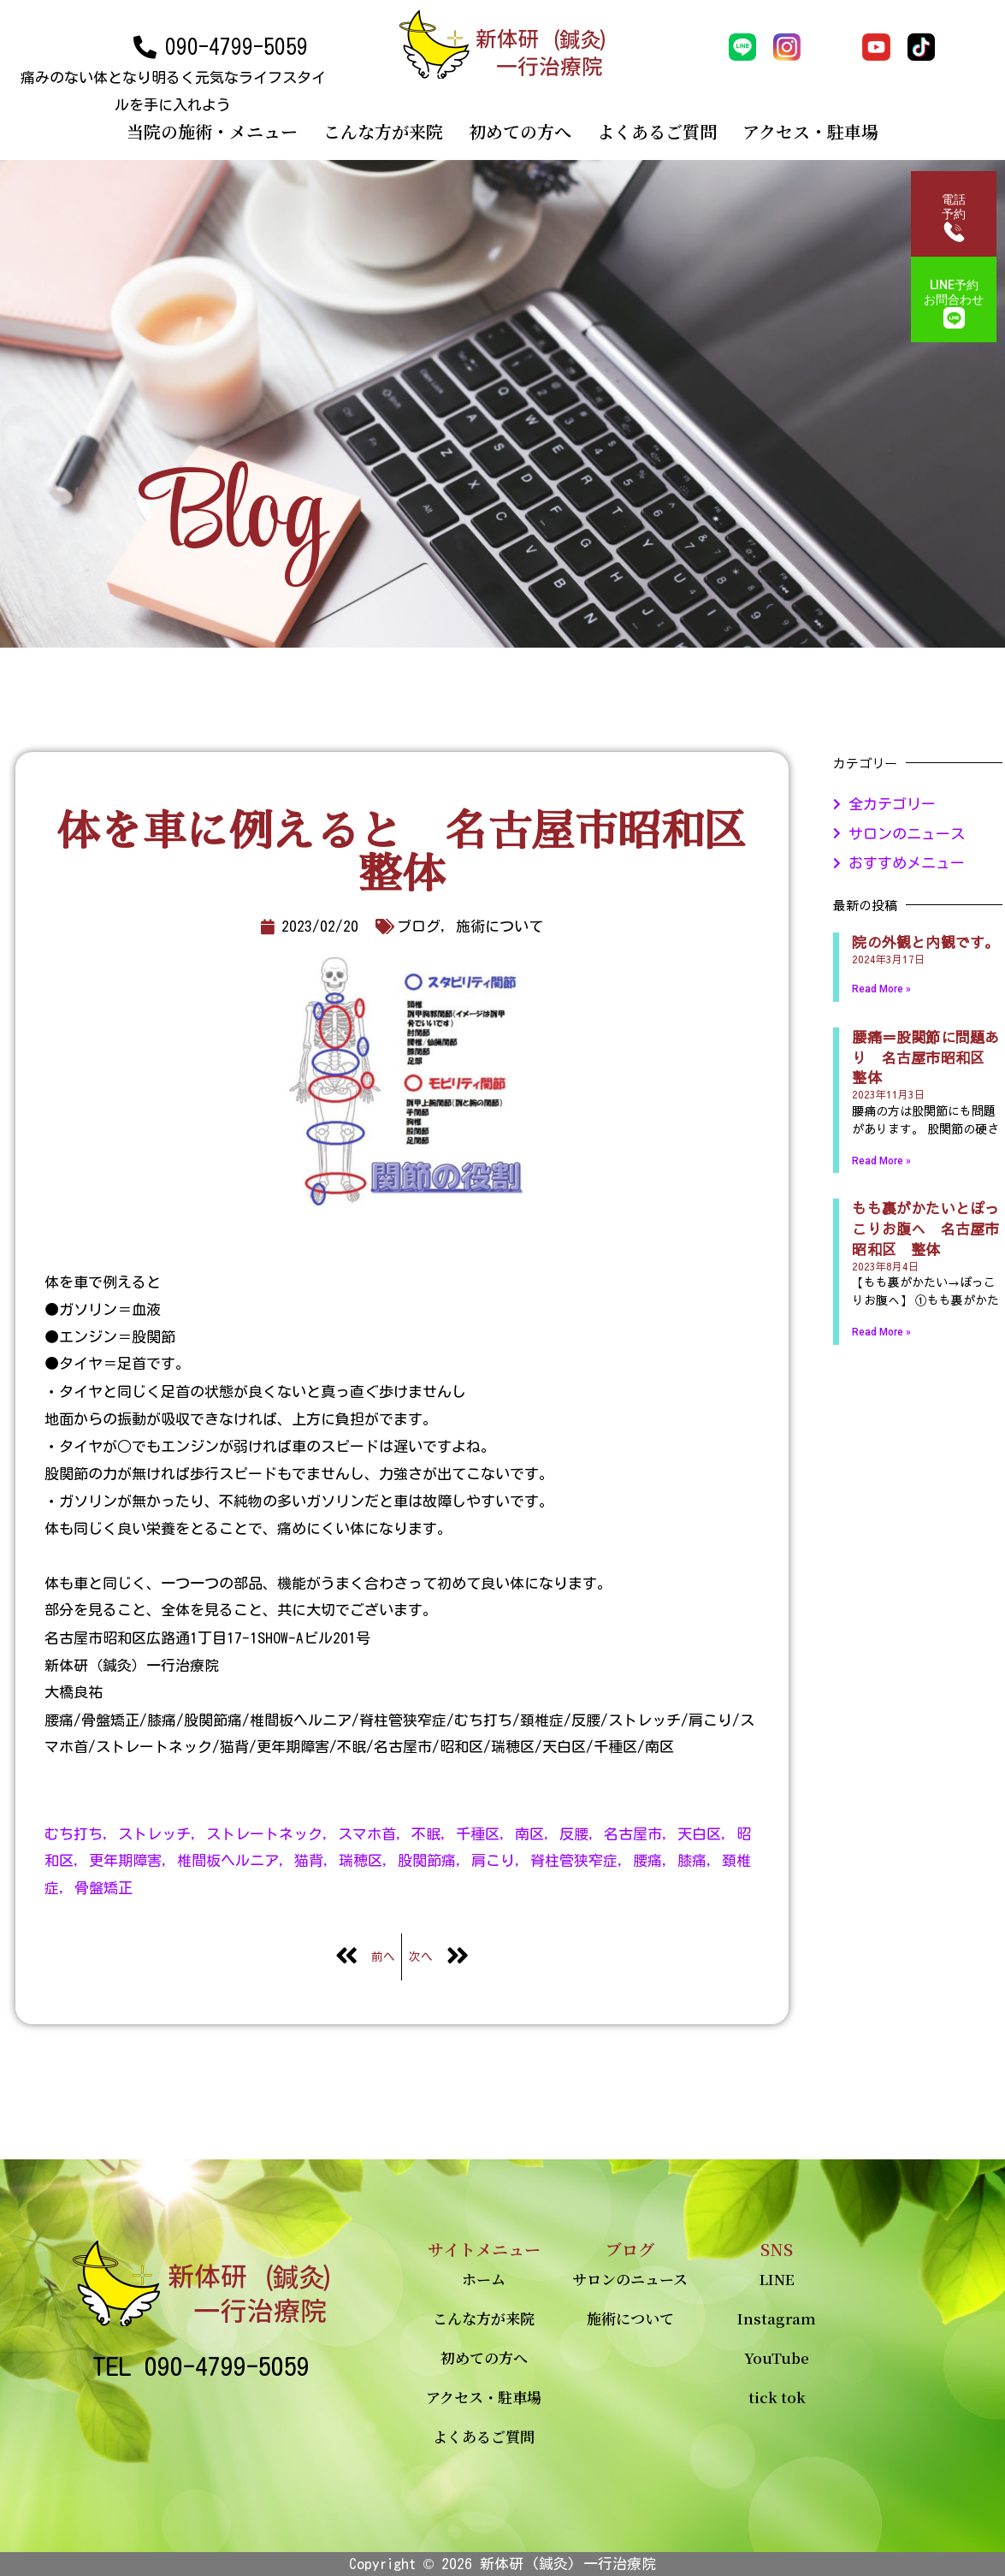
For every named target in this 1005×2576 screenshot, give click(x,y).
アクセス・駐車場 (810, 131)
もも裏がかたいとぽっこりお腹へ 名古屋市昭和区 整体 (925, 1228)
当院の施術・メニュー (212, 131)
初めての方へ (520, 131)
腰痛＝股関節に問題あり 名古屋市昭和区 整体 (925, 1057)
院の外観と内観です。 (925, 942)
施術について (630, 2318)
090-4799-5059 (236, 46)
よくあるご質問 (657, 131)
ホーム (483, 2278)
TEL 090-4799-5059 (201, 2366)
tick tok (777, 2396)
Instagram (776, 2318)
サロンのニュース (630, 2278)
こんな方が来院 (383, 131)
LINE (777, 2278)
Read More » (881, 989)
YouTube (776, 2357)
